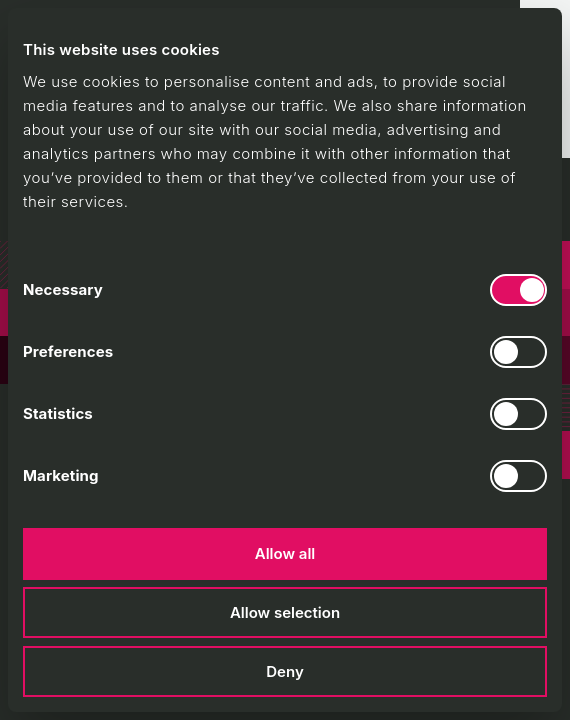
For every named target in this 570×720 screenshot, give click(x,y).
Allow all (285, 553)
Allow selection (285, 612)
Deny (284, 671)
